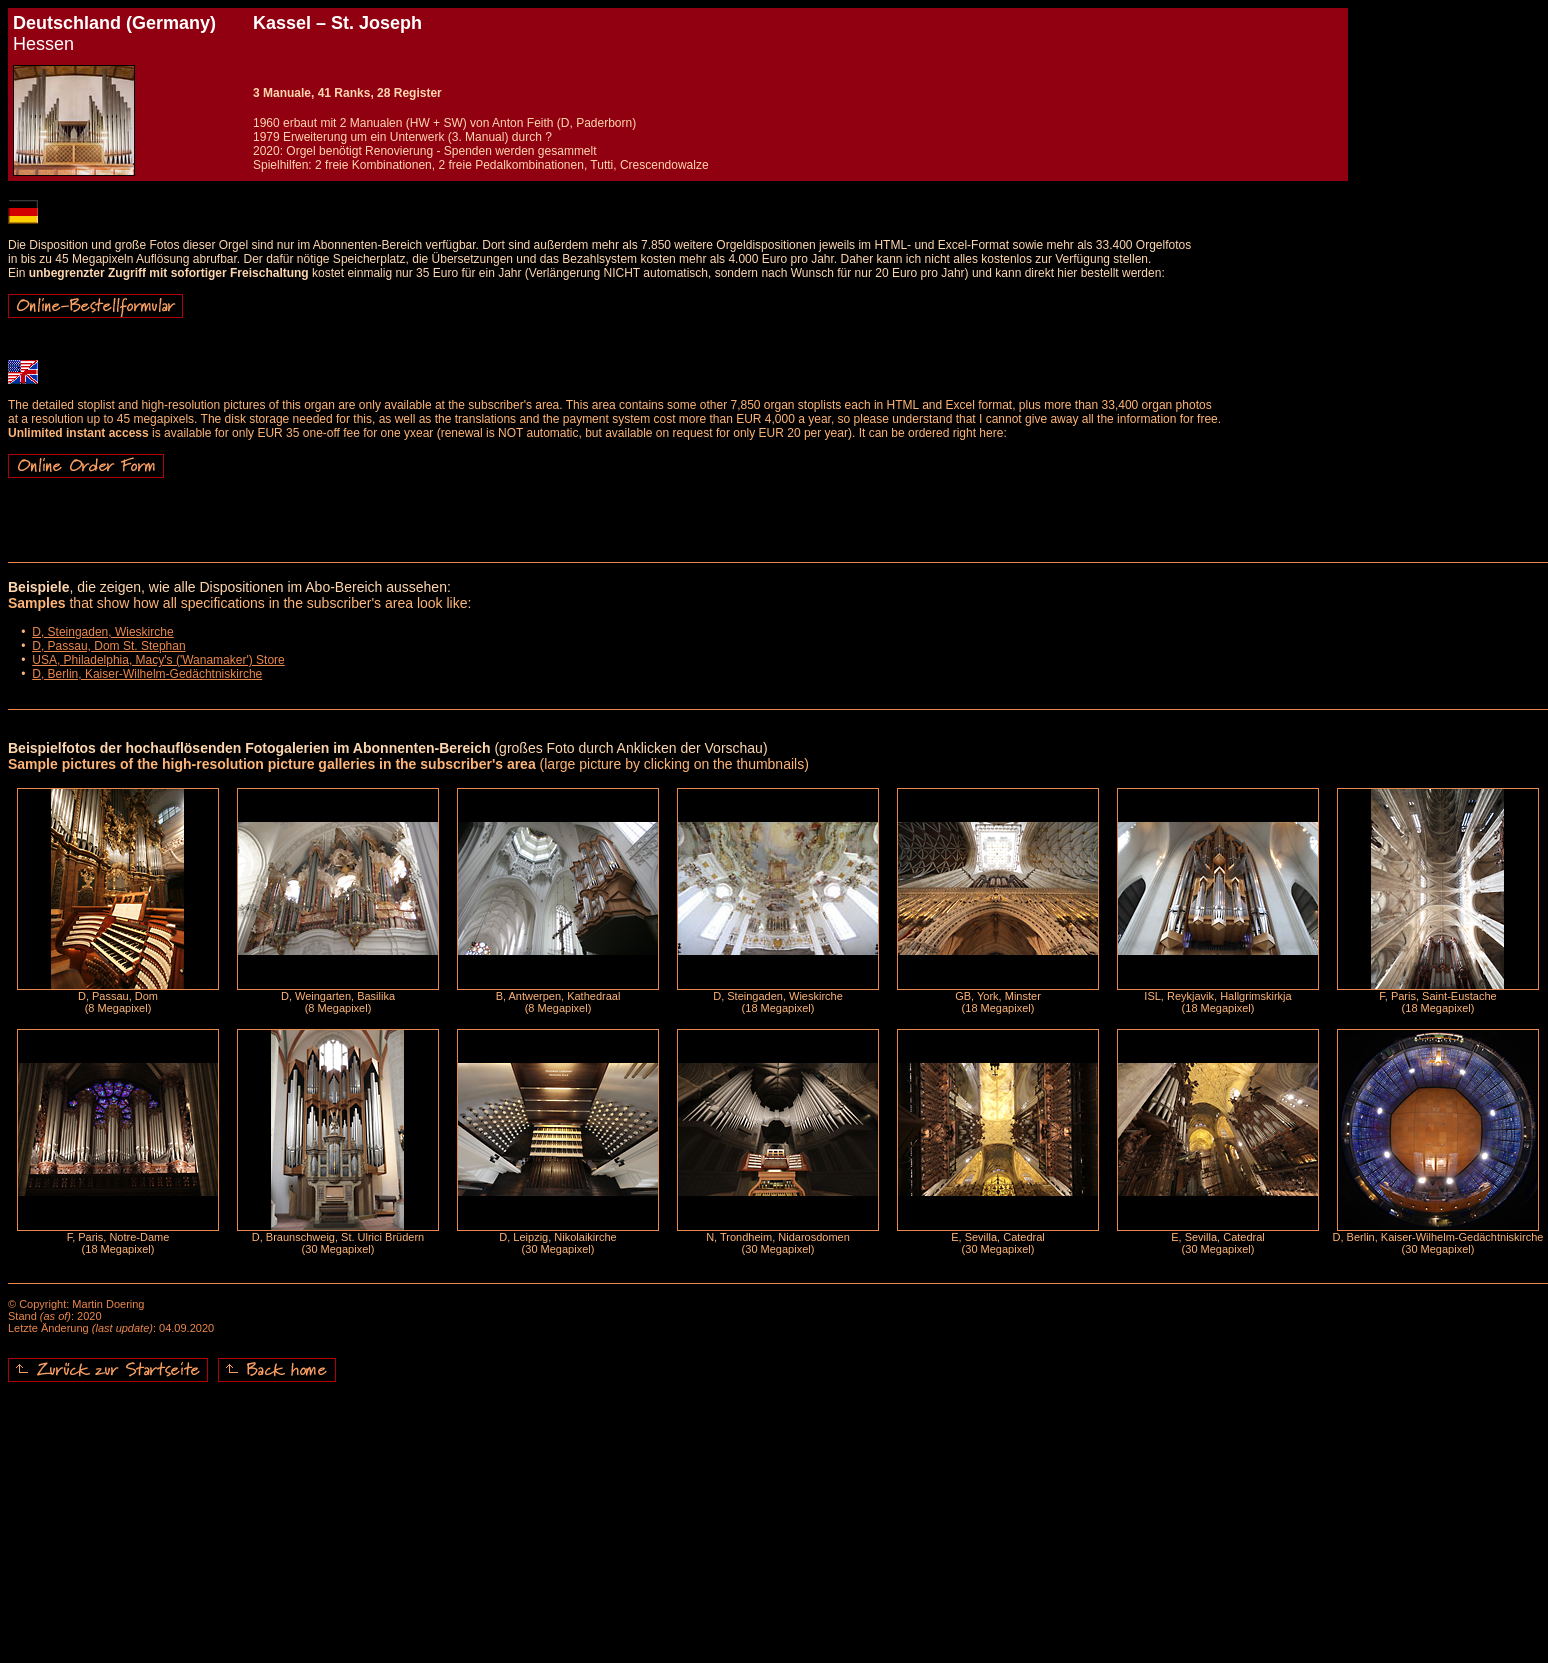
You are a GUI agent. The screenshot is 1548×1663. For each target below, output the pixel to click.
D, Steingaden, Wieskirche (102, 632)
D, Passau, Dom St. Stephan (108, 646)
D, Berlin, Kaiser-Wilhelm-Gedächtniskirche (147, 674)
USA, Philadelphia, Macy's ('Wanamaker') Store (158, 660)
